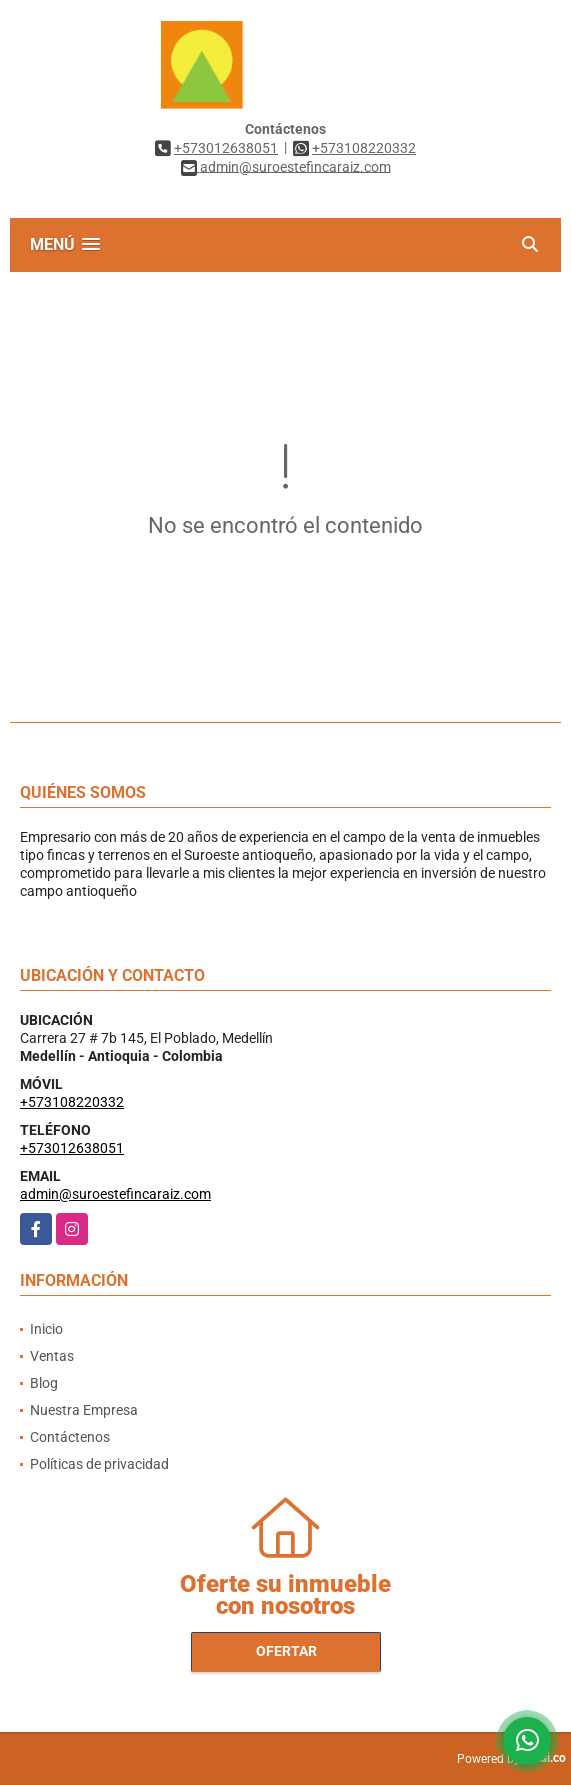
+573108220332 (364, 148)
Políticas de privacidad (99, 1464)
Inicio (46, 1329)
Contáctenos (70, 1437)
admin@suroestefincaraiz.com (115, 1194)
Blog (44, 1383)
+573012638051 (226, 148)
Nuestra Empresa (84, 1410)
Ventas (52, 1356)
